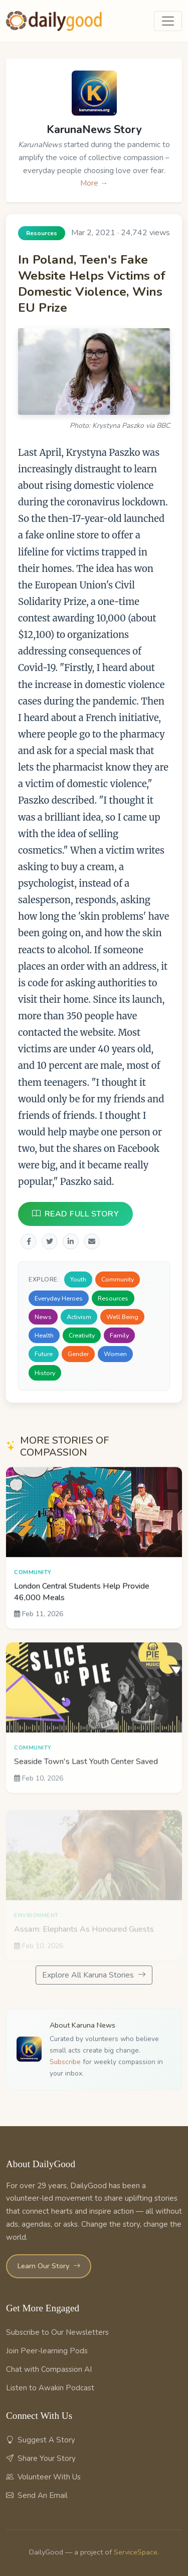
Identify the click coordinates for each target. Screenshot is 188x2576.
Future (44, 1354)
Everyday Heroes (59, 1298)
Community (117, 1279)
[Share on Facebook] (29, 1242)
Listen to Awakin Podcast (50, 2388)
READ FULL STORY (75, 1214)
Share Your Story (41, 2458)
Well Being (122, 1317)
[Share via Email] (92, 1242)
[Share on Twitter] (50, 1242)
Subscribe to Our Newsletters (57, 2332)
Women (115, 1354)
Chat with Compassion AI (49, 2369)
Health (44, 1335)
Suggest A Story (40, 2440)
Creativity (82, 1335)
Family (119, 1335)
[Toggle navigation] (168, 21)
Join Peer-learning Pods (47, 2351)
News (43, 1317)
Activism (79, 1317)
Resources (113, 1298)
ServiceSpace (135, 2552)
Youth (78, 1279)
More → (94, 183)
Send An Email (37, 2495)
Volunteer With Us (43, 2477)
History (45, 1373)
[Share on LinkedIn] (71, 1242)
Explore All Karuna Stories (94, 1975)
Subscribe (65, 2062)
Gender (78, 1354)
